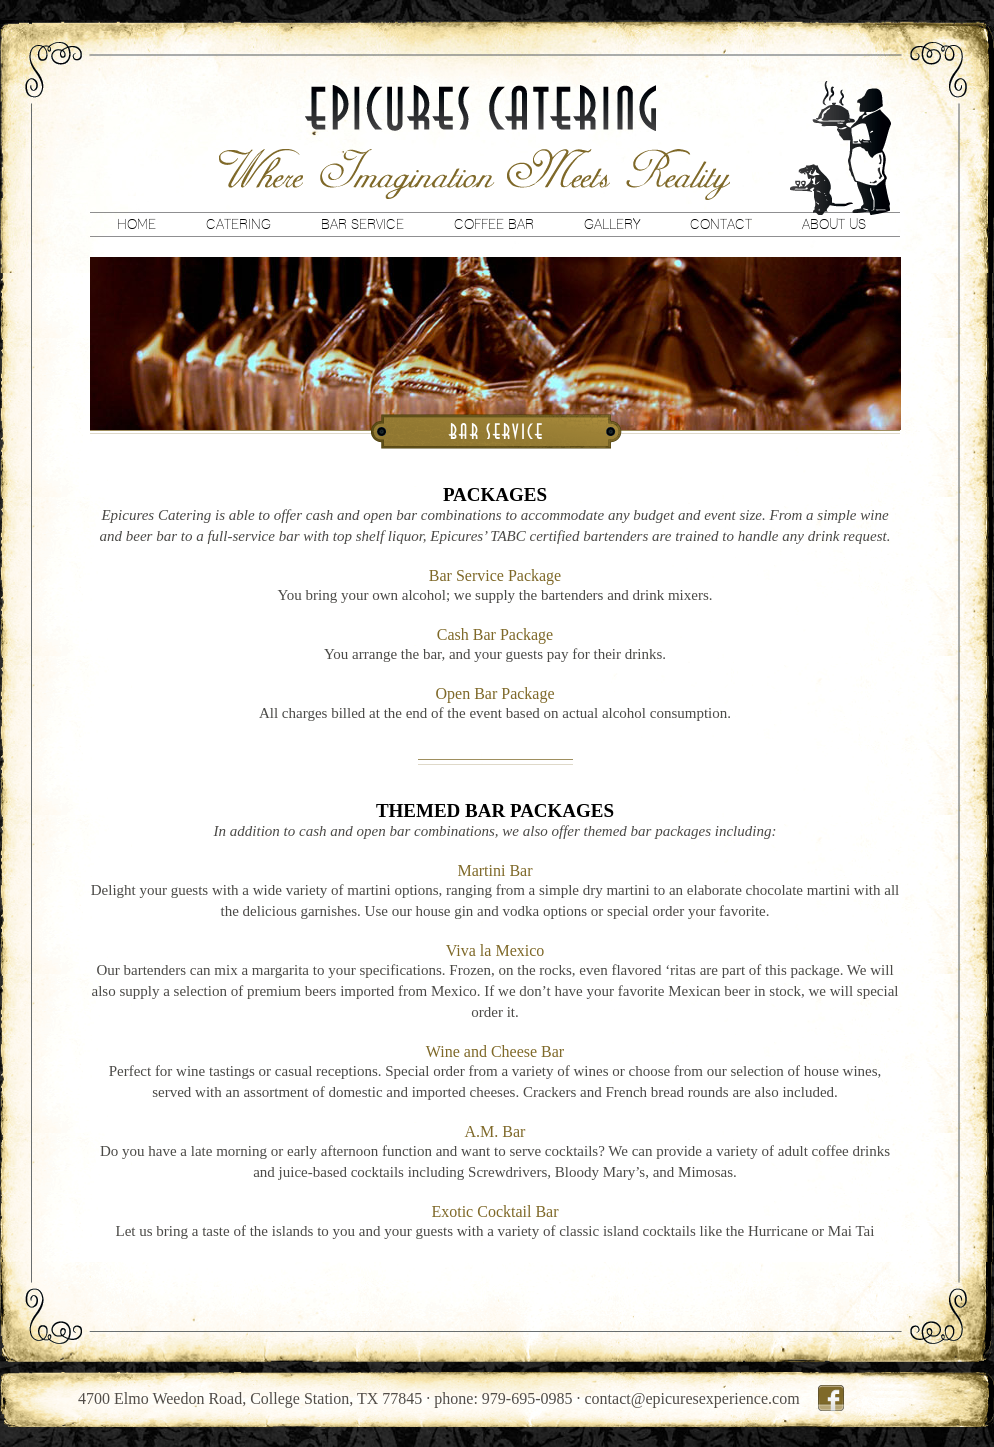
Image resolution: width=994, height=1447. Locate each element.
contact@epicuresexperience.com (692, 1398)
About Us (834, 224)
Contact (721, 224)
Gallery (612, 224)
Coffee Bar (494, 224)
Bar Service (362, 224)
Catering (238, 224)
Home (136, 224)
